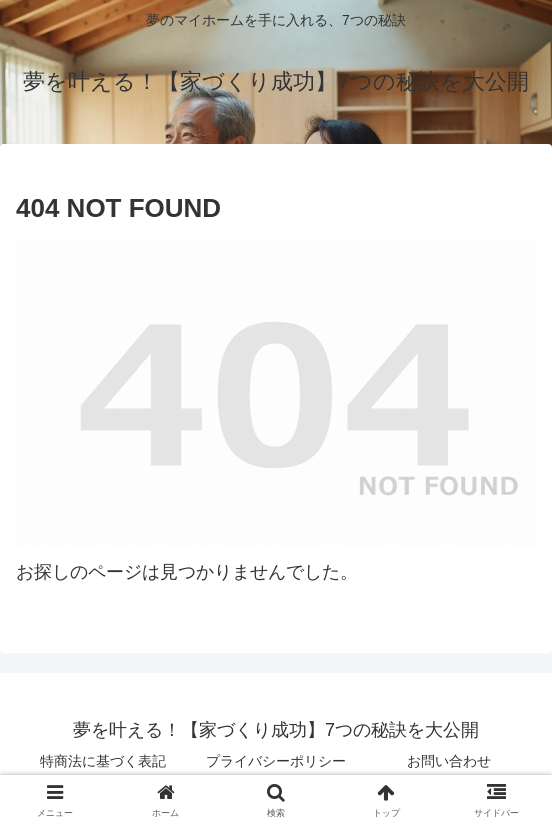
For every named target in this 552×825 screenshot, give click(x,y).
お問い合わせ (449, 761)
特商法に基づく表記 (103, 761)
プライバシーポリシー (276, 761)
